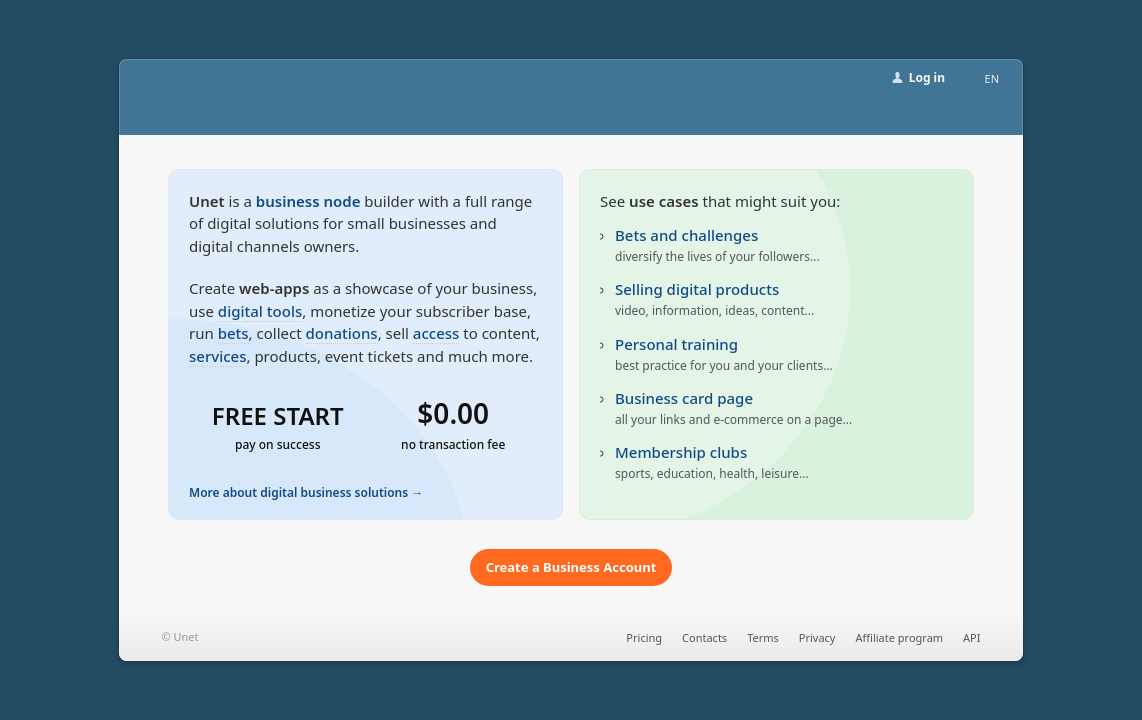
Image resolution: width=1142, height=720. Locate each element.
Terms (763, 637)
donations (342, 333)
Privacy (817, 637)
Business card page (684, 398)
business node (308, 201)
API (971, 637)
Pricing (644, 637)
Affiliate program (899, 637)
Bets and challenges (686, 235)
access (436, 333)
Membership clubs (681, 452)
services (217, 356)
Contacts (704, 637)
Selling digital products (697, 289)
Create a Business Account (571, 567)
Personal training (676, 344)
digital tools (260, 311)
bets (233, 333)
